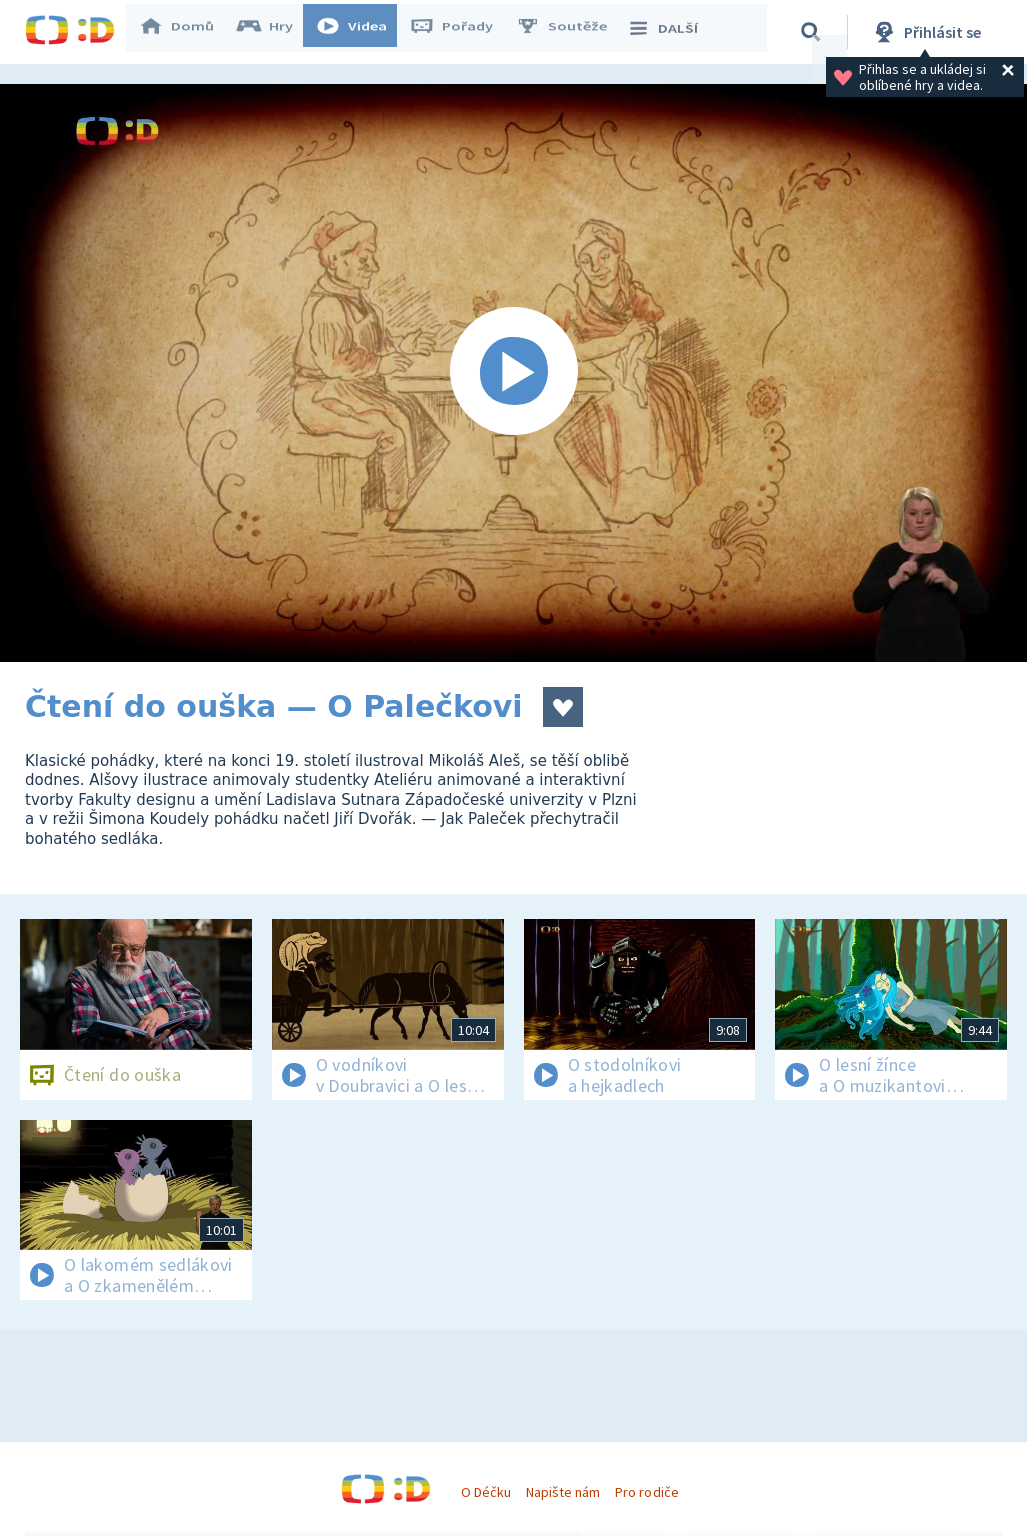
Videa (361, 32)
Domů (186, 32)
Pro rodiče (646, 1492)
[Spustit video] (513, 373)
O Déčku (486, 1492)
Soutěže (571, 32)
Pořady (461, 32)
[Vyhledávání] (814, 32)
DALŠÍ (671, 32)
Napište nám (563, 1492)
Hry (274, 32)
